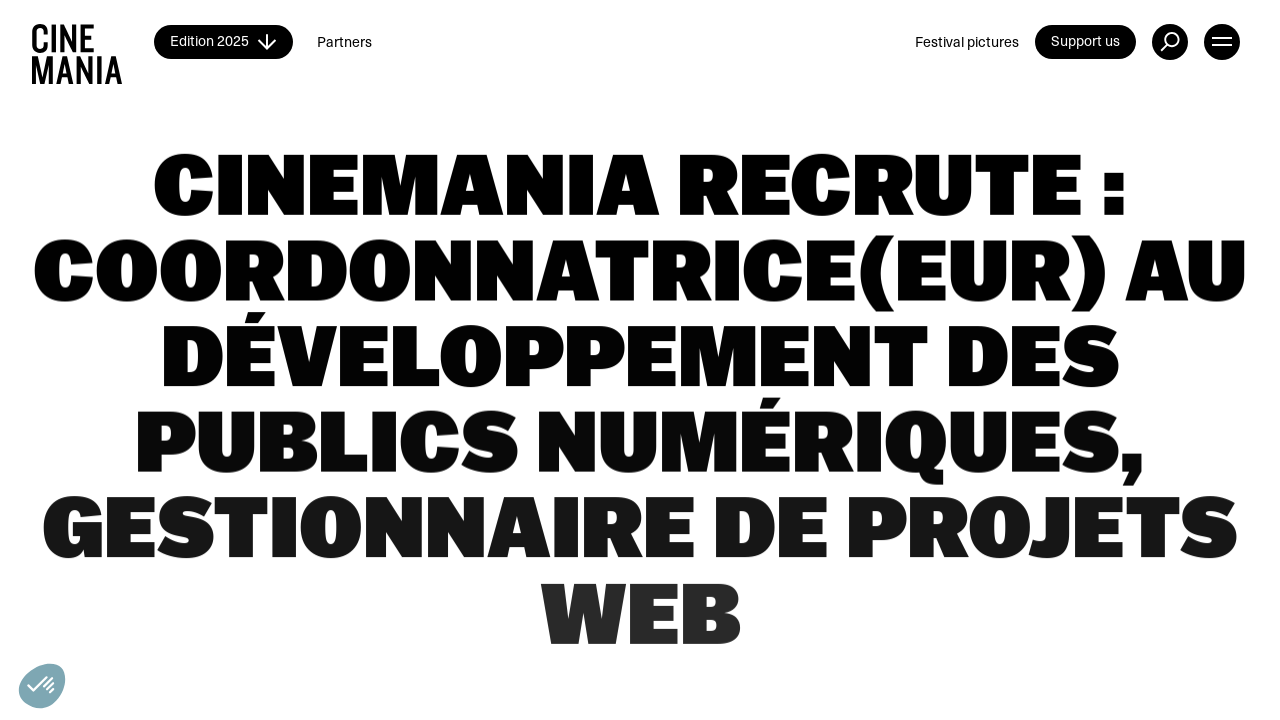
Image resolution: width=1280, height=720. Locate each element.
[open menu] (1222, 42)
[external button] (1170, 42)
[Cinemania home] (93, 42)
